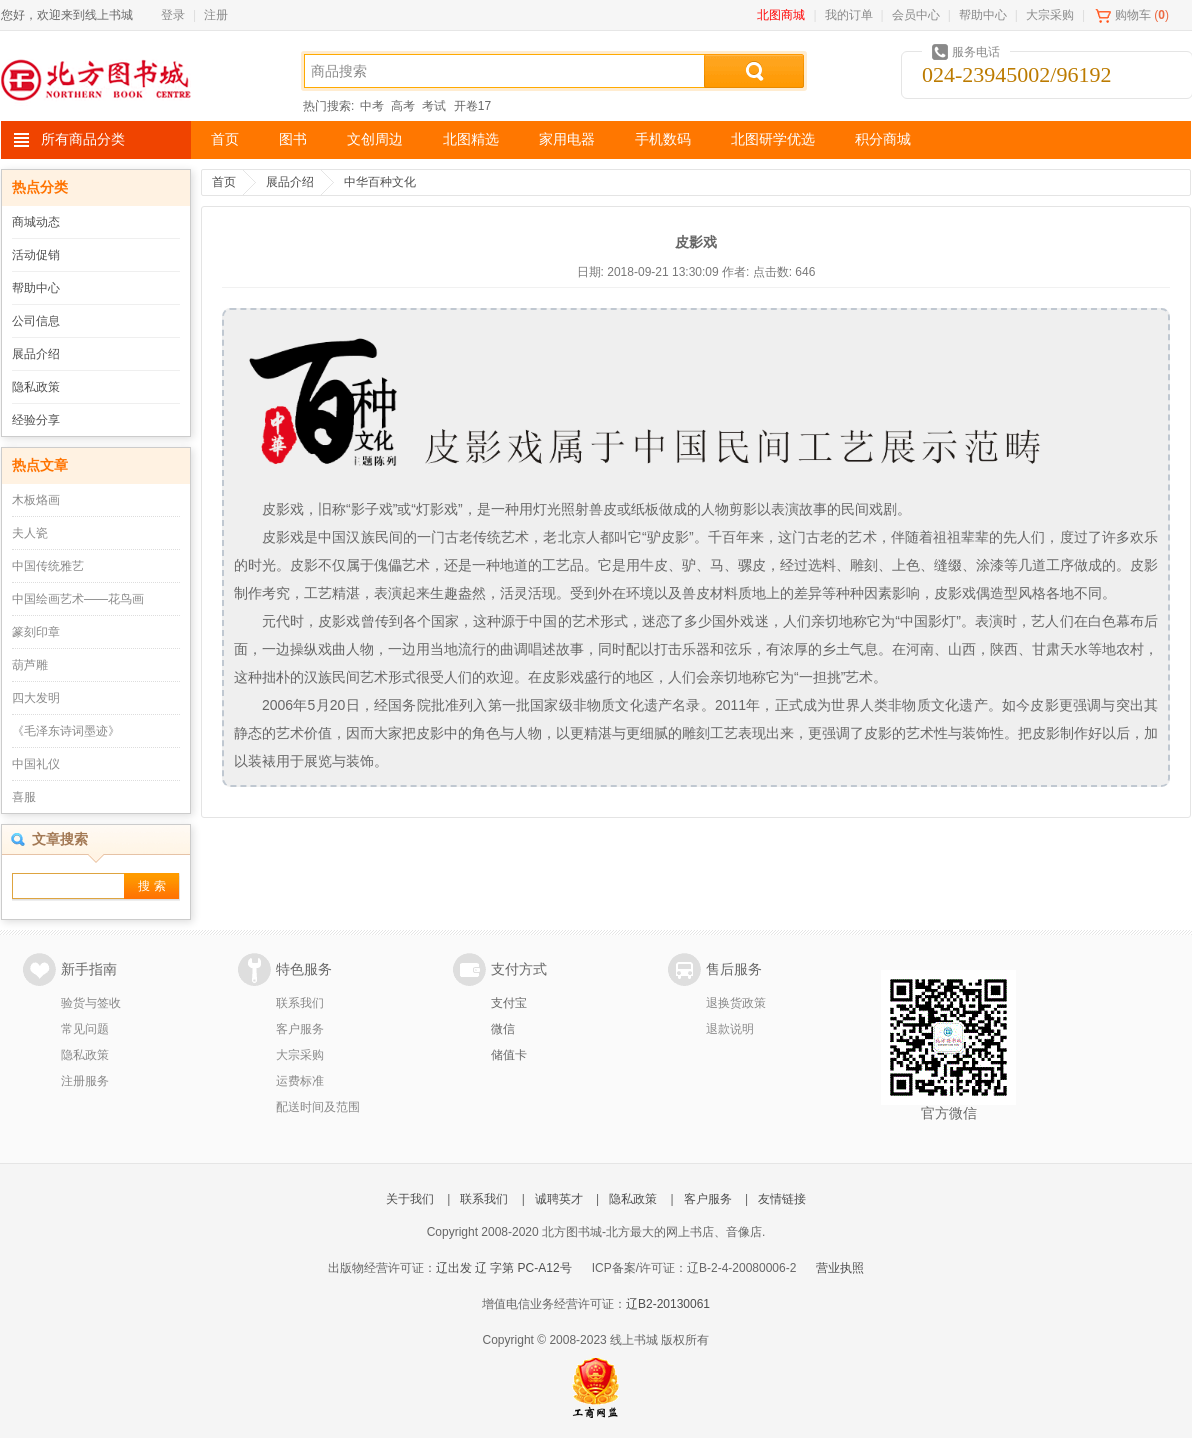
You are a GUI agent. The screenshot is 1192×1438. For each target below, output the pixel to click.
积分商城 (883, 139)
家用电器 (567, 139)
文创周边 (375, 139)
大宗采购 (1050, 15)
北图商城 (781, 15)
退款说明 (730, 1029)
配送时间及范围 (318, 1107)
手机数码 (663, 139)
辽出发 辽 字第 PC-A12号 (504, 1268)
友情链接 (782, 1199)
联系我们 (300, 1003)
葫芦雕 (30, 665)
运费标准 (300, 1081)
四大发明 (36, 698)
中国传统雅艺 (48, 566)
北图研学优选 (773, 139)
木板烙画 (36, 500)
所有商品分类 (83, 139)
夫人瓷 (30, 533)
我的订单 (849, 15)
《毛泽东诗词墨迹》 (66, 731)
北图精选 (471, 139)
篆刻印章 (36, 632)
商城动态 (36, 222)
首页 (225, 139)
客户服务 (300, 1029)
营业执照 (840, 1268)
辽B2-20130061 (668, 1304)
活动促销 (36, 255)
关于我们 (410, 1199)
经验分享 (36, 420)
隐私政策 (36, 387)
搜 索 (151, 886)
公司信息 (36, 321)
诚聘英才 (559, 1199)
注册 (216, 15)
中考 (372, 106)
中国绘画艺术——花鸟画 (78, 599)
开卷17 (472, 106)
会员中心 (916, 15)
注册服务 (85, 1081)
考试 (434, 106)
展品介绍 (36, 354)
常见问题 (85, 1029)
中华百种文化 (380, 182)
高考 (403, 106)
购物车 (1133, 15)
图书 (293, 139)
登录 (173, 15)
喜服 (24, 797)
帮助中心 (983, 15)
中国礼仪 (36, 764)
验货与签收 (91, 1003)
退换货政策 (736, 1003)
